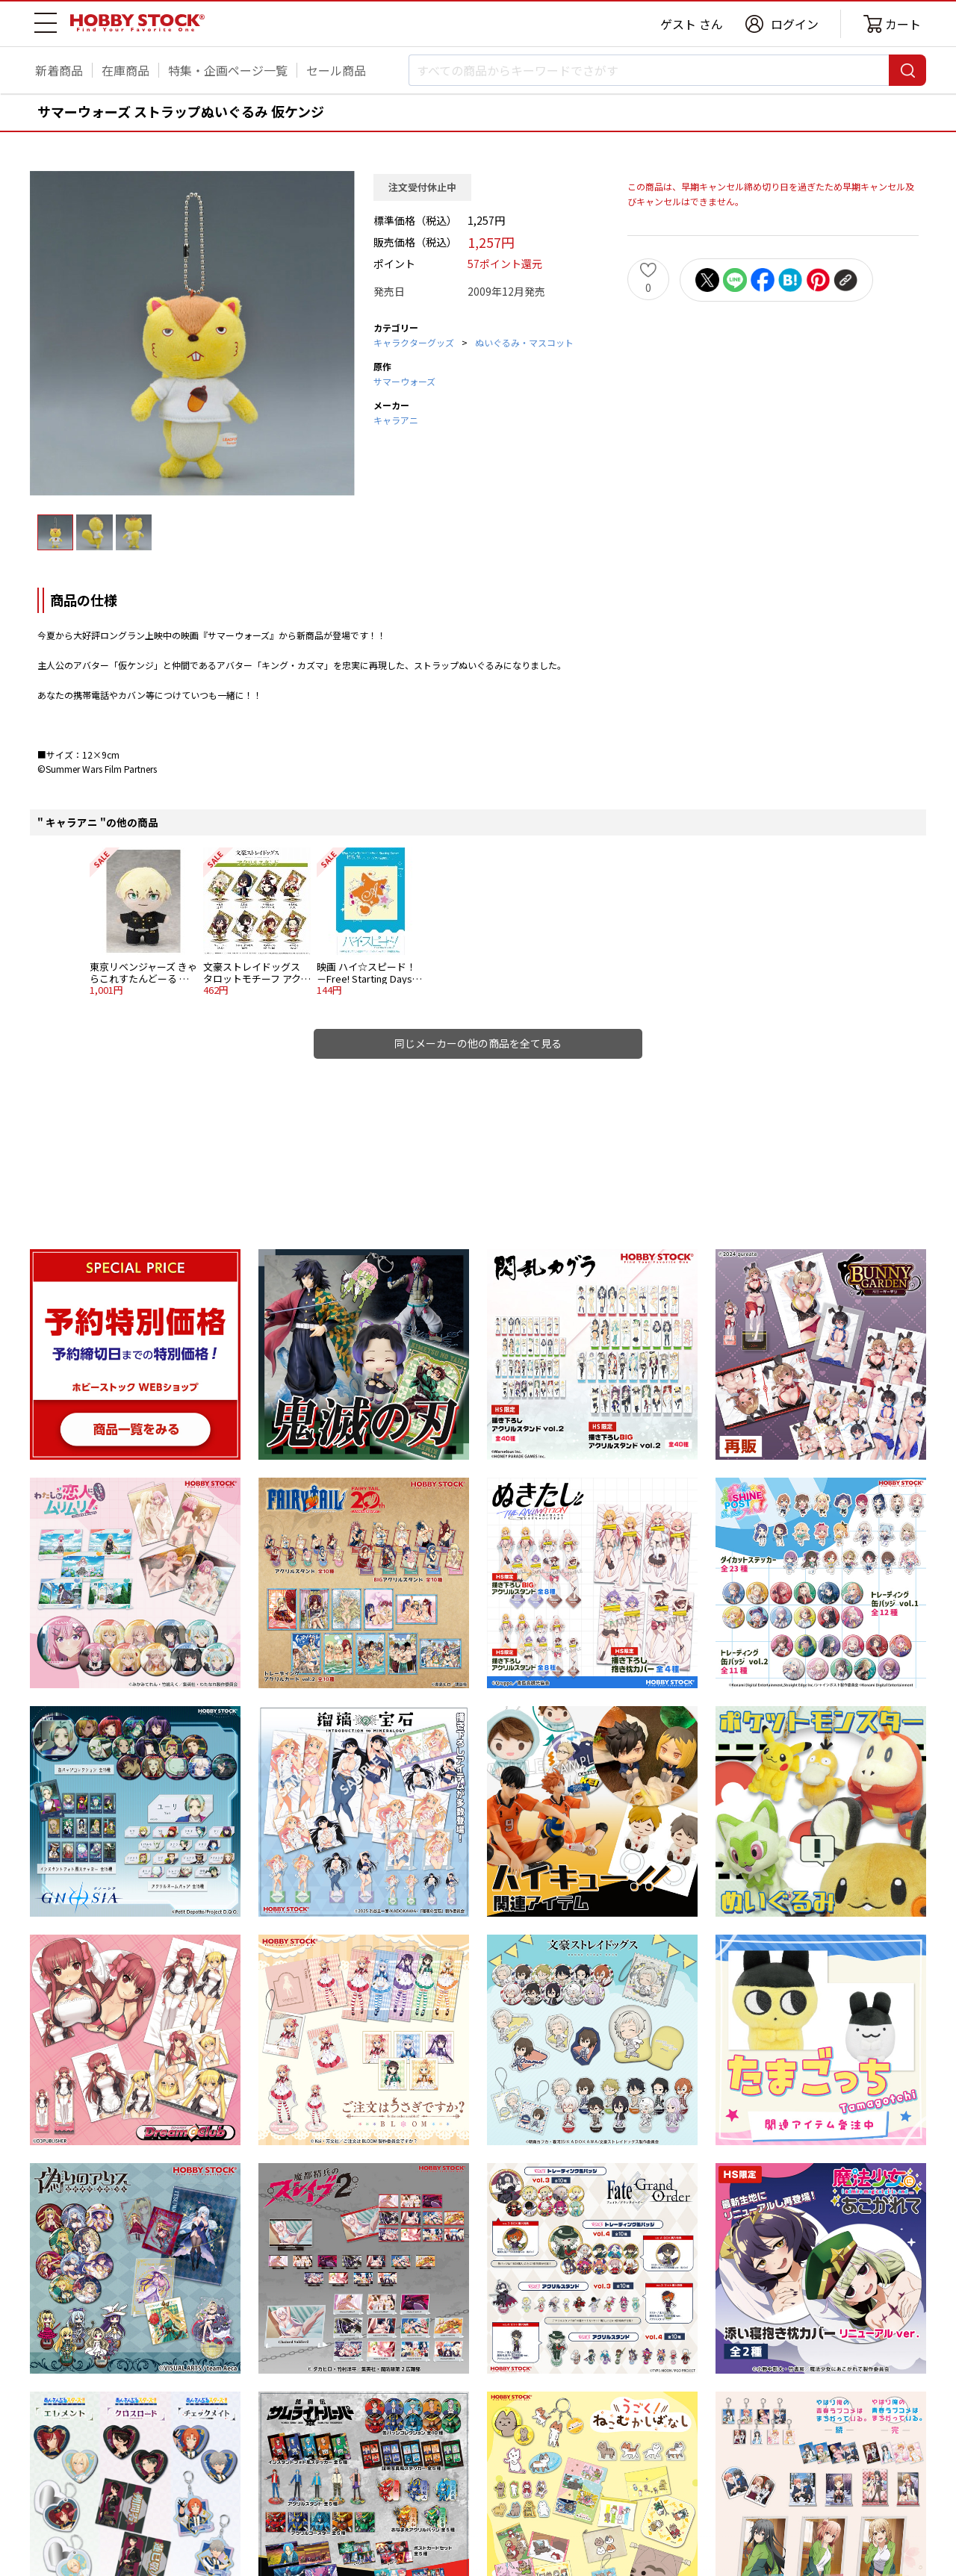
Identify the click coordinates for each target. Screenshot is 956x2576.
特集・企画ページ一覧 (228, 70)
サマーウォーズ (404, 381)
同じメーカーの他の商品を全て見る (478, 1043)
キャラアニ (395, 420)
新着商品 (59, 70)
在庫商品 (125, 70)
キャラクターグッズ (413, 342)
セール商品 (336, 70)
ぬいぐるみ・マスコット (524, 342)
